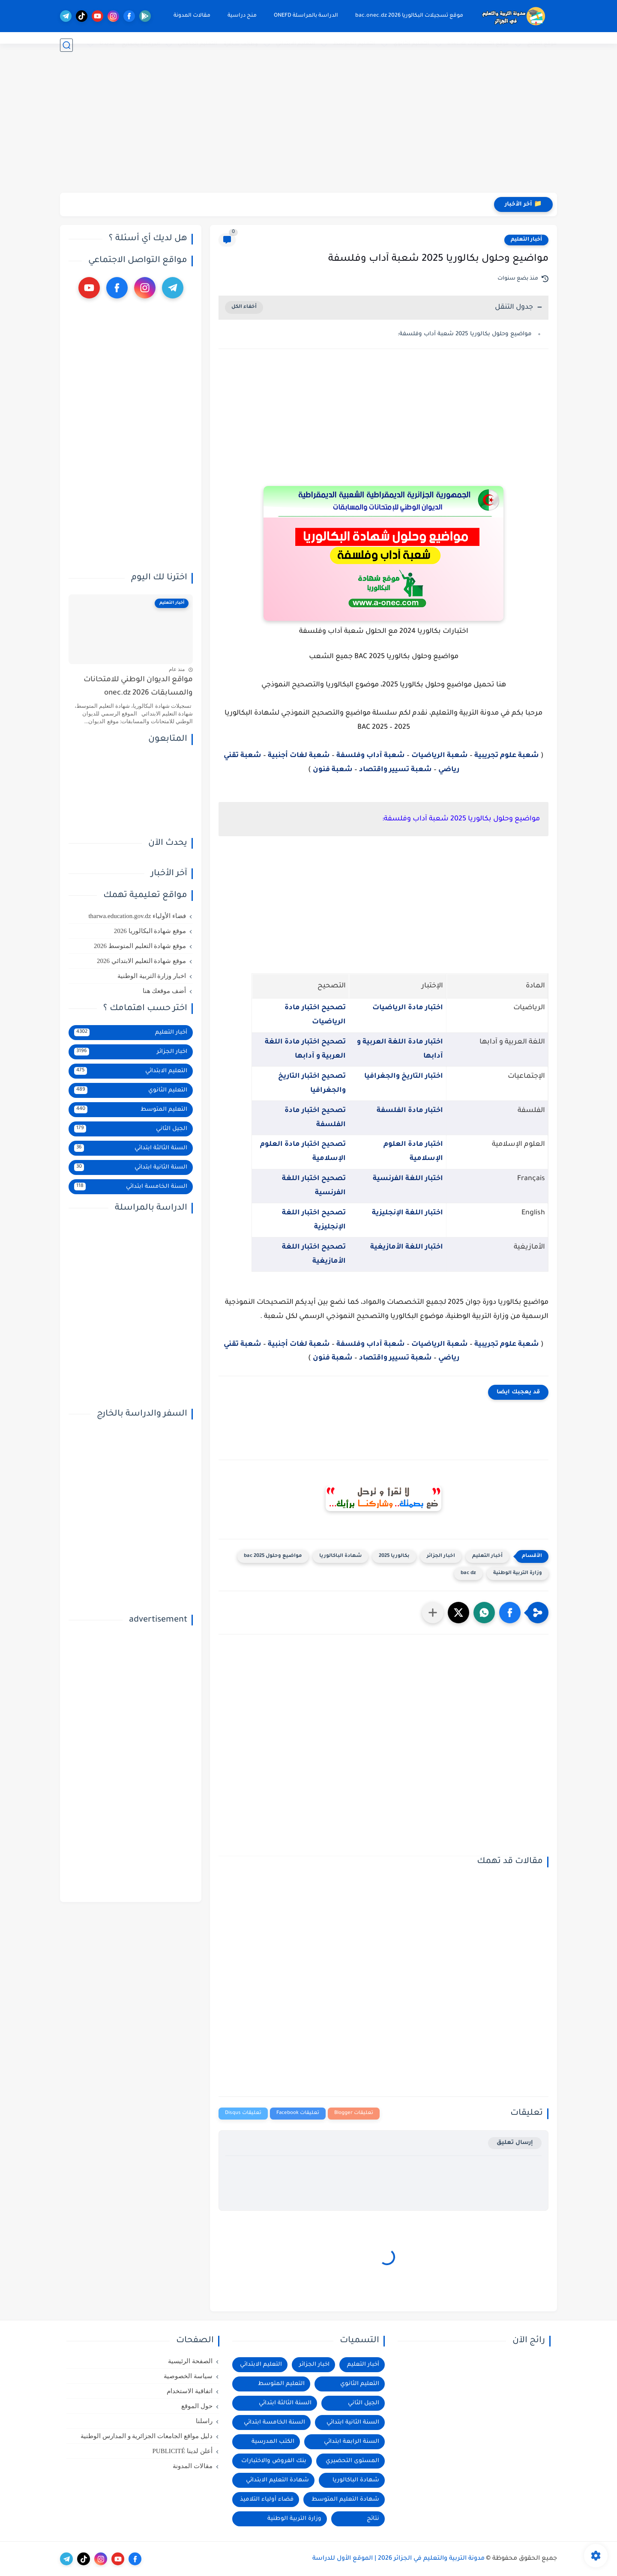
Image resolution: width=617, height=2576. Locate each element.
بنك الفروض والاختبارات (273, 2461)
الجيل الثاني (130, 1129)
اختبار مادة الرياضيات (407, 1008)
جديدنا (107, 44)
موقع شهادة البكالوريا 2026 (150, 930)
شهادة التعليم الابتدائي (277, 2480)
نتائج (373, 2519)
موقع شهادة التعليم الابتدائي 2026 (141, 960)
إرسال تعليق (515, 2143)
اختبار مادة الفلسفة (410, 1111)
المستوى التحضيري (352, 2461)
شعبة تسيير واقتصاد (395, 770)
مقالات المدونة (185, 16)
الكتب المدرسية (273, 2442)
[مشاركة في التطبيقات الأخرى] (432, 1612)
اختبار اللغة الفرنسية (408, 1179)
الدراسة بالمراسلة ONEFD (299, 16)
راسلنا (204, 2421)
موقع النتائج (542, 44)
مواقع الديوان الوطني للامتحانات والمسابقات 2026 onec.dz (138, 686)
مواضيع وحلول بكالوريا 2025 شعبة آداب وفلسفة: (465, 334)
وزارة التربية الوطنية (517, 1573)
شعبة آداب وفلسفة (370, 756)
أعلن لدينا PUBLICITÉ (182, 2451)
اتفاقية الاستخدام (190, 2391)
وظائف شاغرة (241, 45)
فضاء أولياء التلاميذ (267, 2499)
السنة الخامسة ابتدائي (130, 1186)
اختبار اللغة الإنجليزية (407, 1213)
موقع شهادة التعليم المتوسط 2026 (140, 945)
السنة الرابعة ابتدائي (351, 2442)
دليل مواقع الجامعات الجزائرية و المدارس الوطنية (147, 2436)
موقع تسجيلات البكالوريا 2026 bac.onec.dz (402, 16)
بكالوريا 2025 (394, 1556)
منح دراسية (235, 16)
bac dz (468, 1573)
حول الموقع (197, 2406)
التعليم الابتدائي (295, 44)
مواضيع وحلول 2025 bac (273, 1556)
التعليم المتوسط (354, 44)
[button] (510, 1612)
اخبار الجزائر (441, 1556)
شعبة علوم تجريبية (506, 756)
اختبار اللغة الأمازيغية (406, 1247)
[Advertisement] (308, 126)
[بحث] (66, 45)
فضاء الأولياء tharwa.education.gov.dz (137, 915)
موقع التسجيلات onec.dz (478, 44)
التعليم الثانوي (411, 44)
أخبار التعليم (526, 240)
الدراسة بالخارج (141, 45)
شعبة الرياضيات (439, 756)
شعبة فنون (333, 770)
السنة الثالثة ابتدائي (130, 1148)
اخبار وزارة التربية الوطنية (151, 975)
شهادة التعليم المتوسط (345, 2499)
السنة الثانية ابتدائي (130, 1167)
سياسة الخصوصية (188, 2376)
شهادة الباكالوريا (340, 1556)
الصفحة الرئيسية (190, 2361)
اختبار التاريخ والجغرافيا (403, 1076)
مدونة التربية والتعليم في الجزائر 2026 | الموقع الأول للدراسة (398, 2558)
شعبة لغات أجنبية (299, 756)
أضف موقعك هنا (164, 990)
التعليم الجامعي (197, 44)
